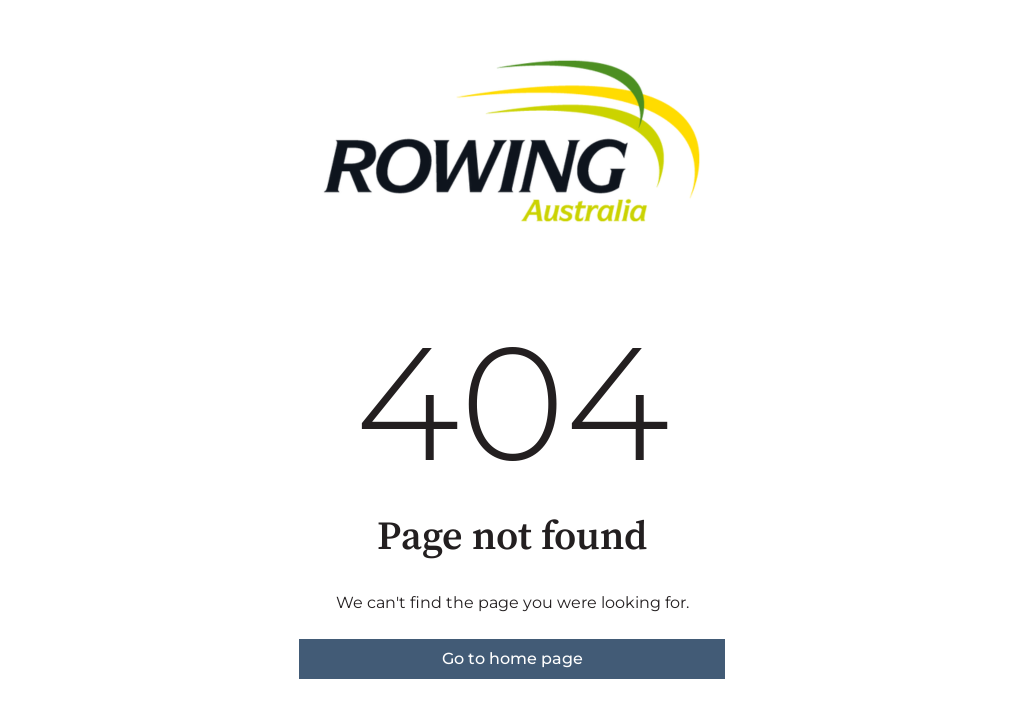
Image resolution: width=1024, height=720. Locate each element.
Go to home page (512, 658)
